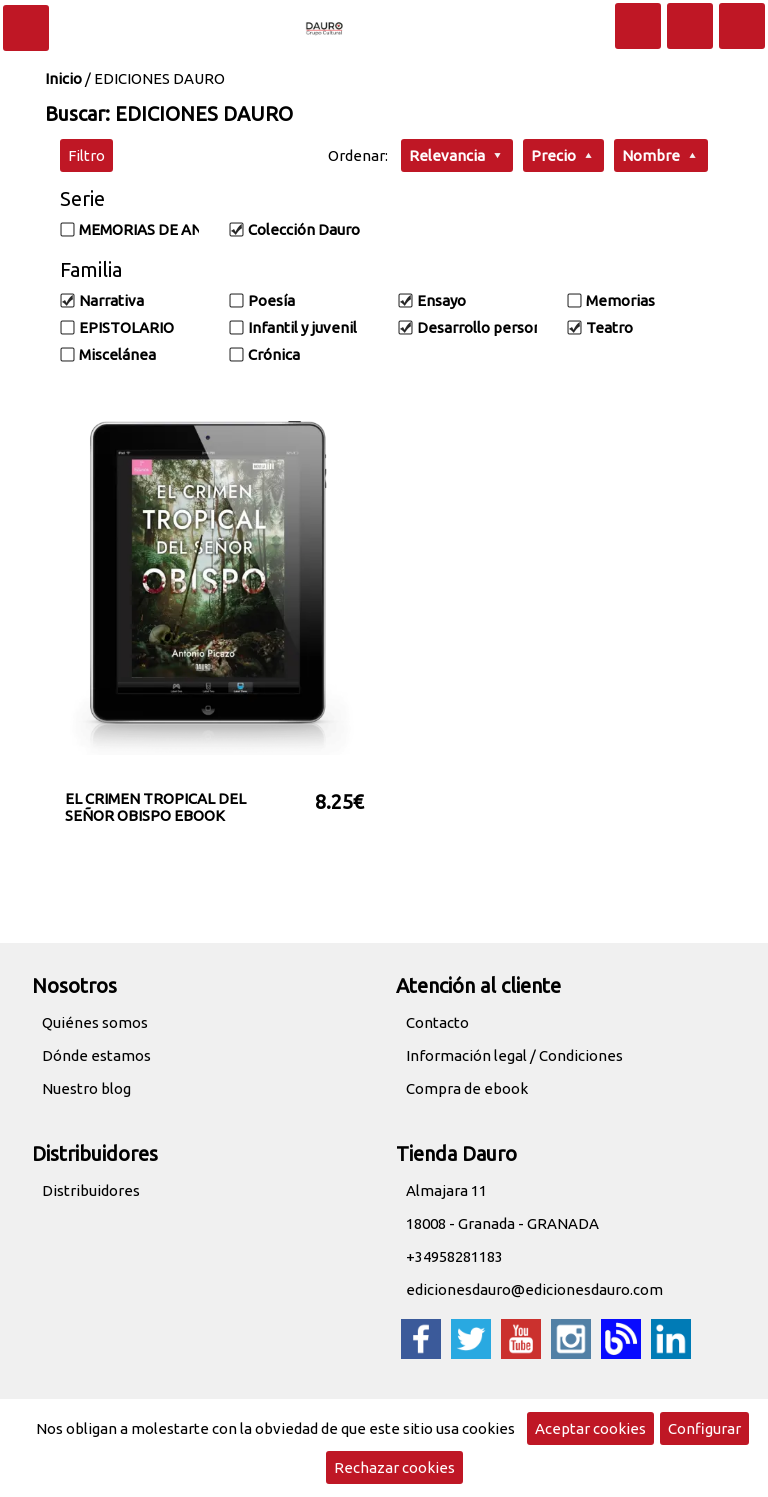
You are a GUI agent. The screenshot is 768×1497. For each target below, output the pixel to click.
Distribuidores (91, 1190)
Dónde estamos (96, 1055)
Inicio (63, 78)
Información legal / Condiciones (514, 1055)
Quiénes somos (95, 1022)
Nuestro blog (86, 1088)
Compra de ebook (467, 1088)
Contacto (437, 1022)
